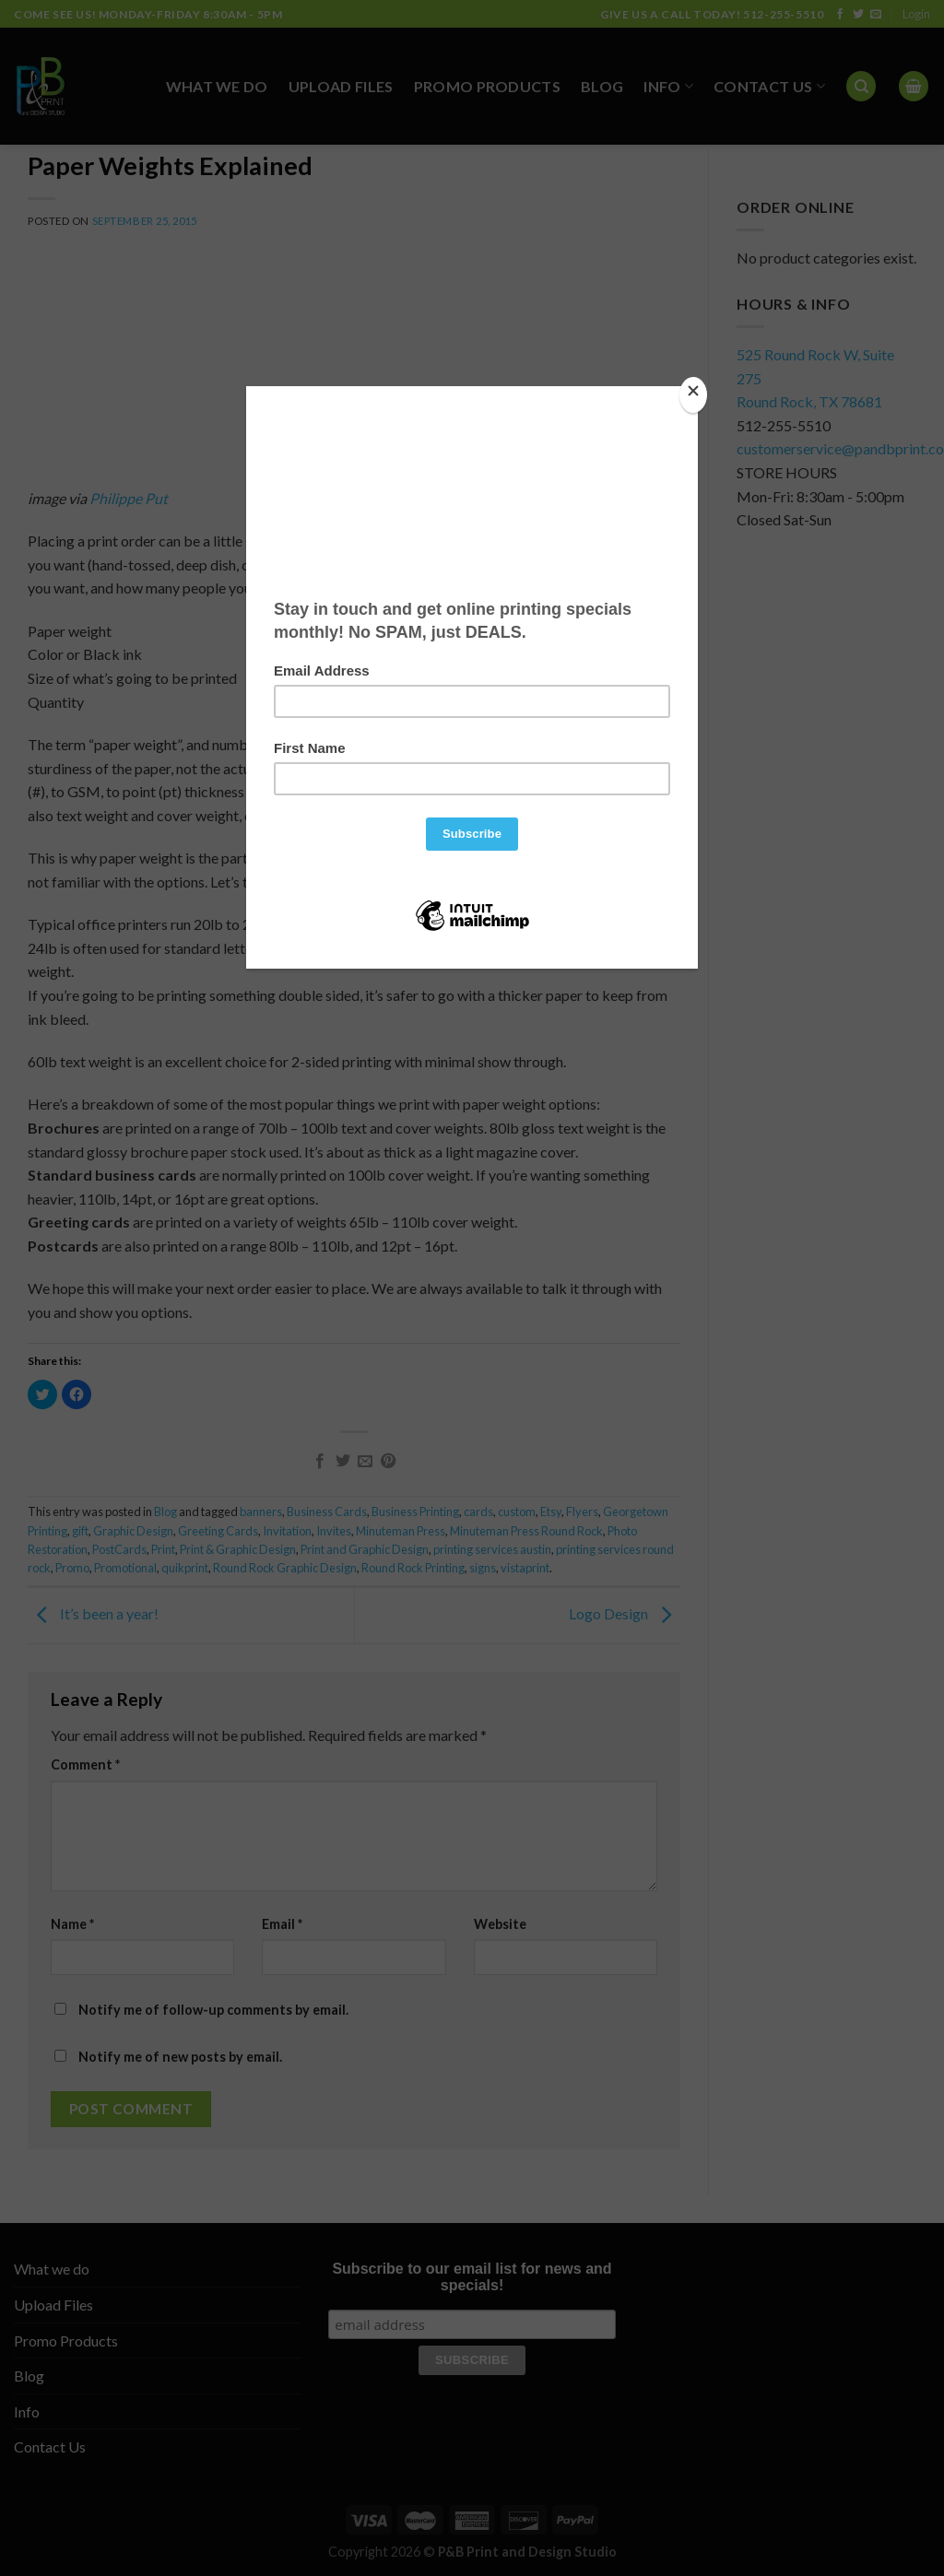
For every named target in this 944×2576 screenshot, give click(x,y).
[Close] (693, 395)
